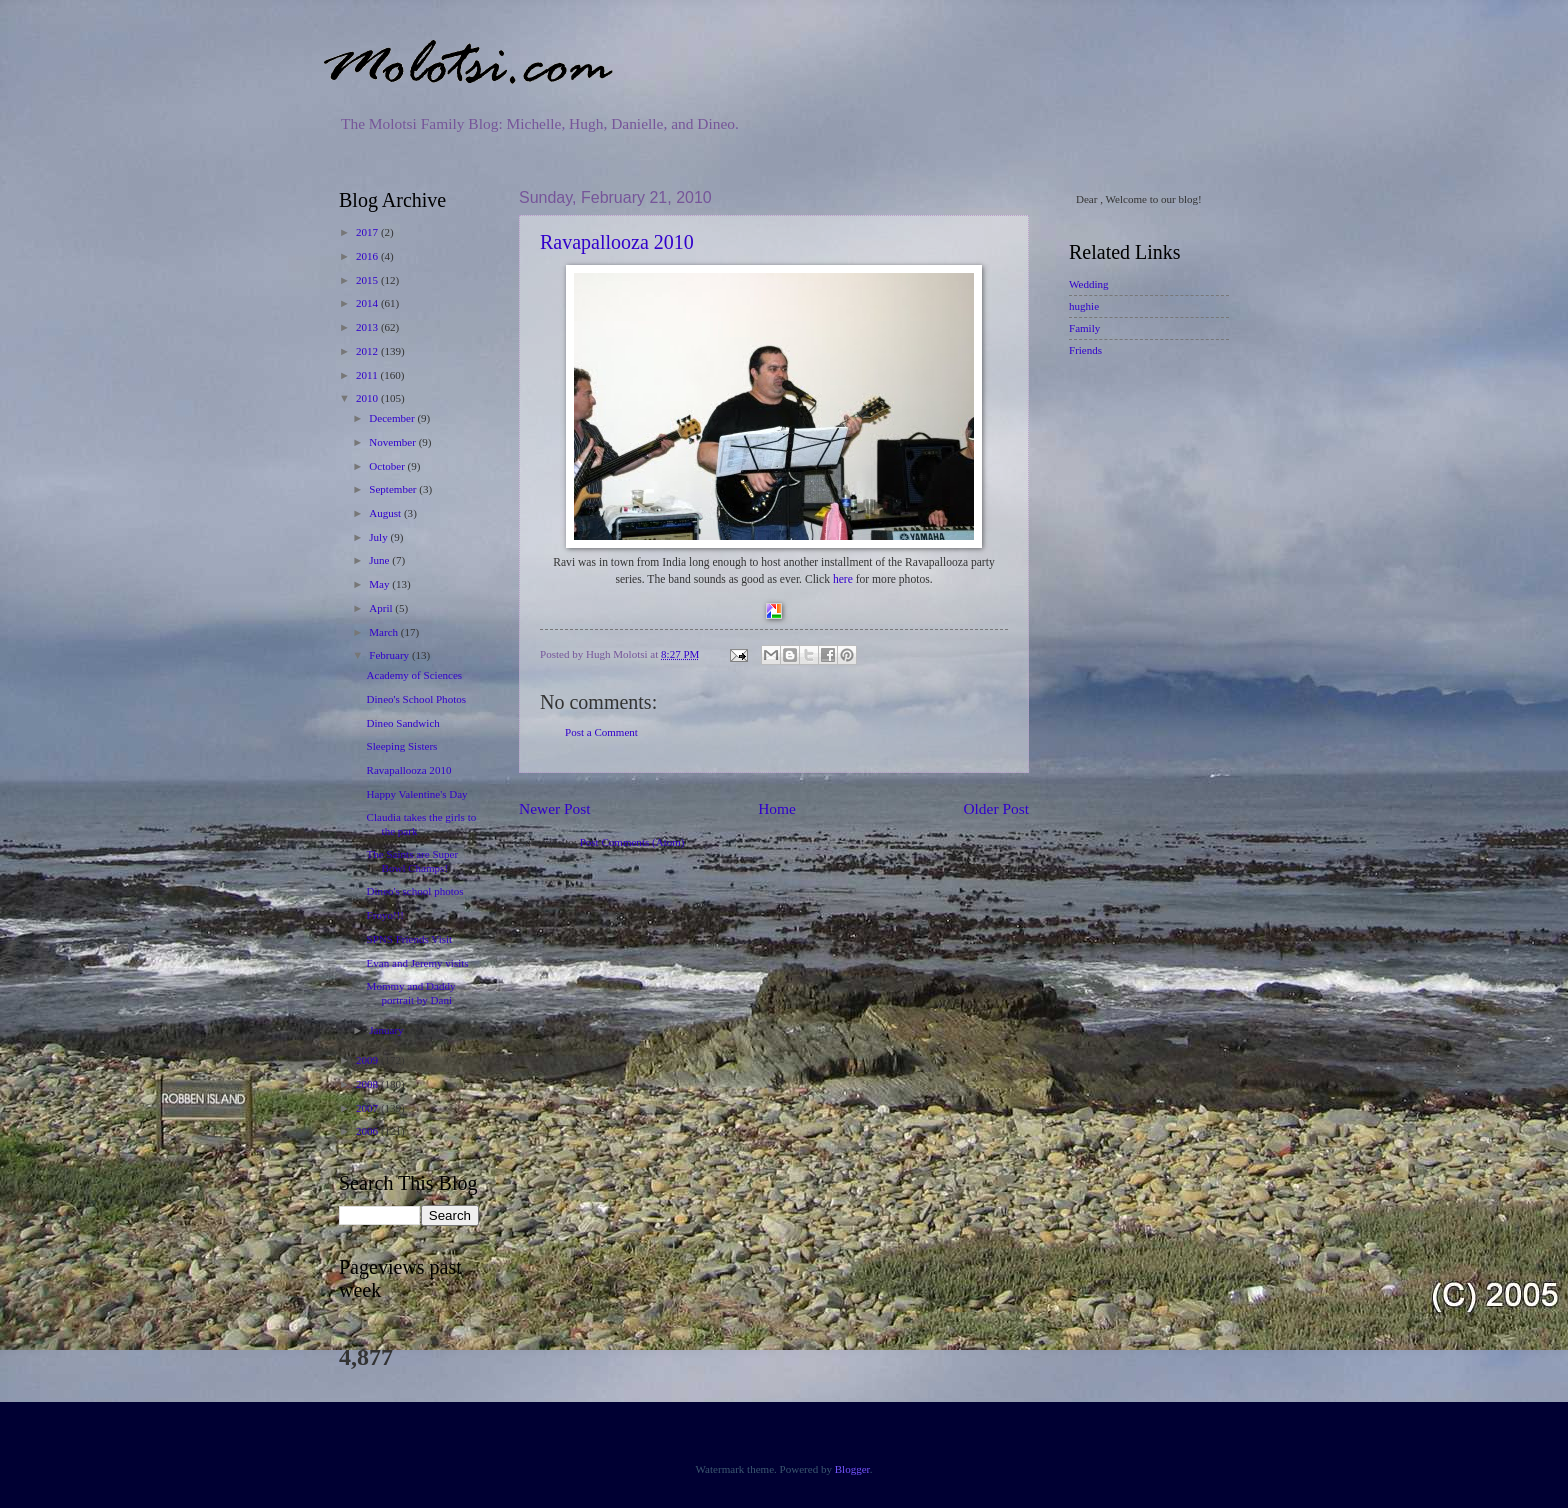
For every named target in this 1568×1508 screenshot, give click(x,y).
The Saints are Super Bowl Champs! (413, 860)
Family (1084, 328)
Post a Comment (601, 732)
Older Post (996, 808)
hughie (1084, 306)
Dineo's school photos (415, 891)
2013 (368, 327)
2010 (368, 398)
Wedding (1089, 284)
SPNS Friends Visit (410, 939)
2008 (368, 1084)
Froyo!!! (385, 915)
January (387, 1030)
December (393, 418)
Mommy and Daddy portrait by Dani (411, 992)
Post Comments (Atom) (632, 842)
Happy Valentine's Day (417, 794)
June (380, 560)
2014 (368, 303)
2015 (368, 280)
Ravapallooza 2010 (617, 242)
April (382, 608)
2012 (368, 351)
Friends (1085, 350)
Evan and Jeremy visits (418, 963)
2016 (368, 256)
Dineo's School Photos (416, 699)
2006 (368, 1131)
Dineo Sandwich (403, 723)
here (843, 579)
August (386, 513)
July (379, 537)
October (388, 466)
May (380, 584)
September (394, 489)
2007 (368, 1108)
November (393, 442)
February (390, 655)
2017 (368, 232)
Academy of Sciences (415, 675)
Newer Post (555, 808)
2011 (368, 375)
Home (777, 808)
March (385, 632)
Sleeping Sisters (402, 746)
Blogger (852, 1469)
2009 (368, 1060)
